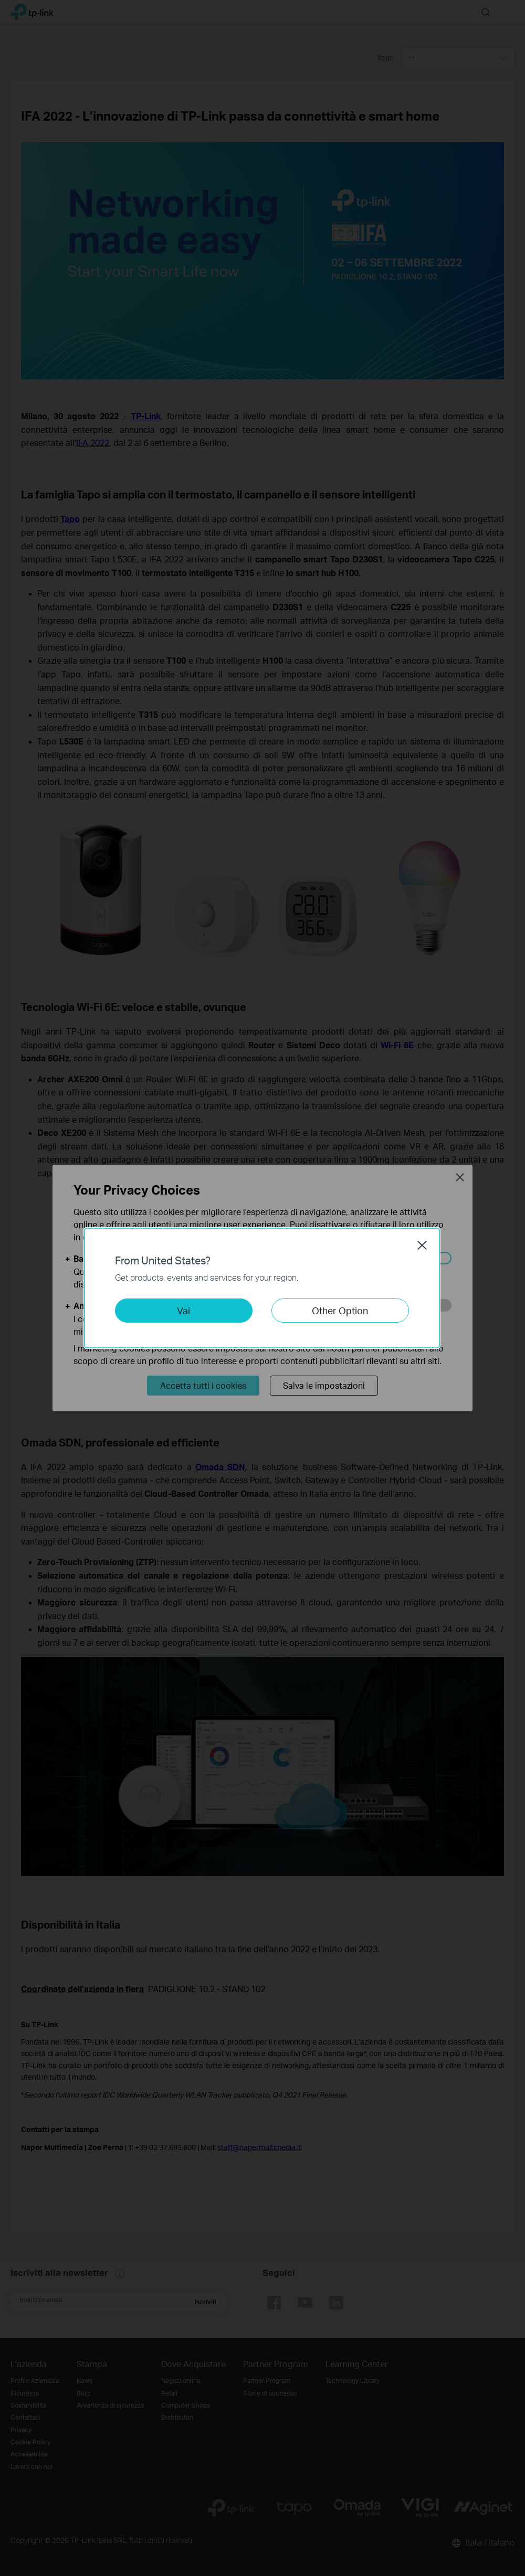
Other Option (340, 1310)
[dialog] (262, 1288)
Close (422, 1245)
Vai (183, 1310)
